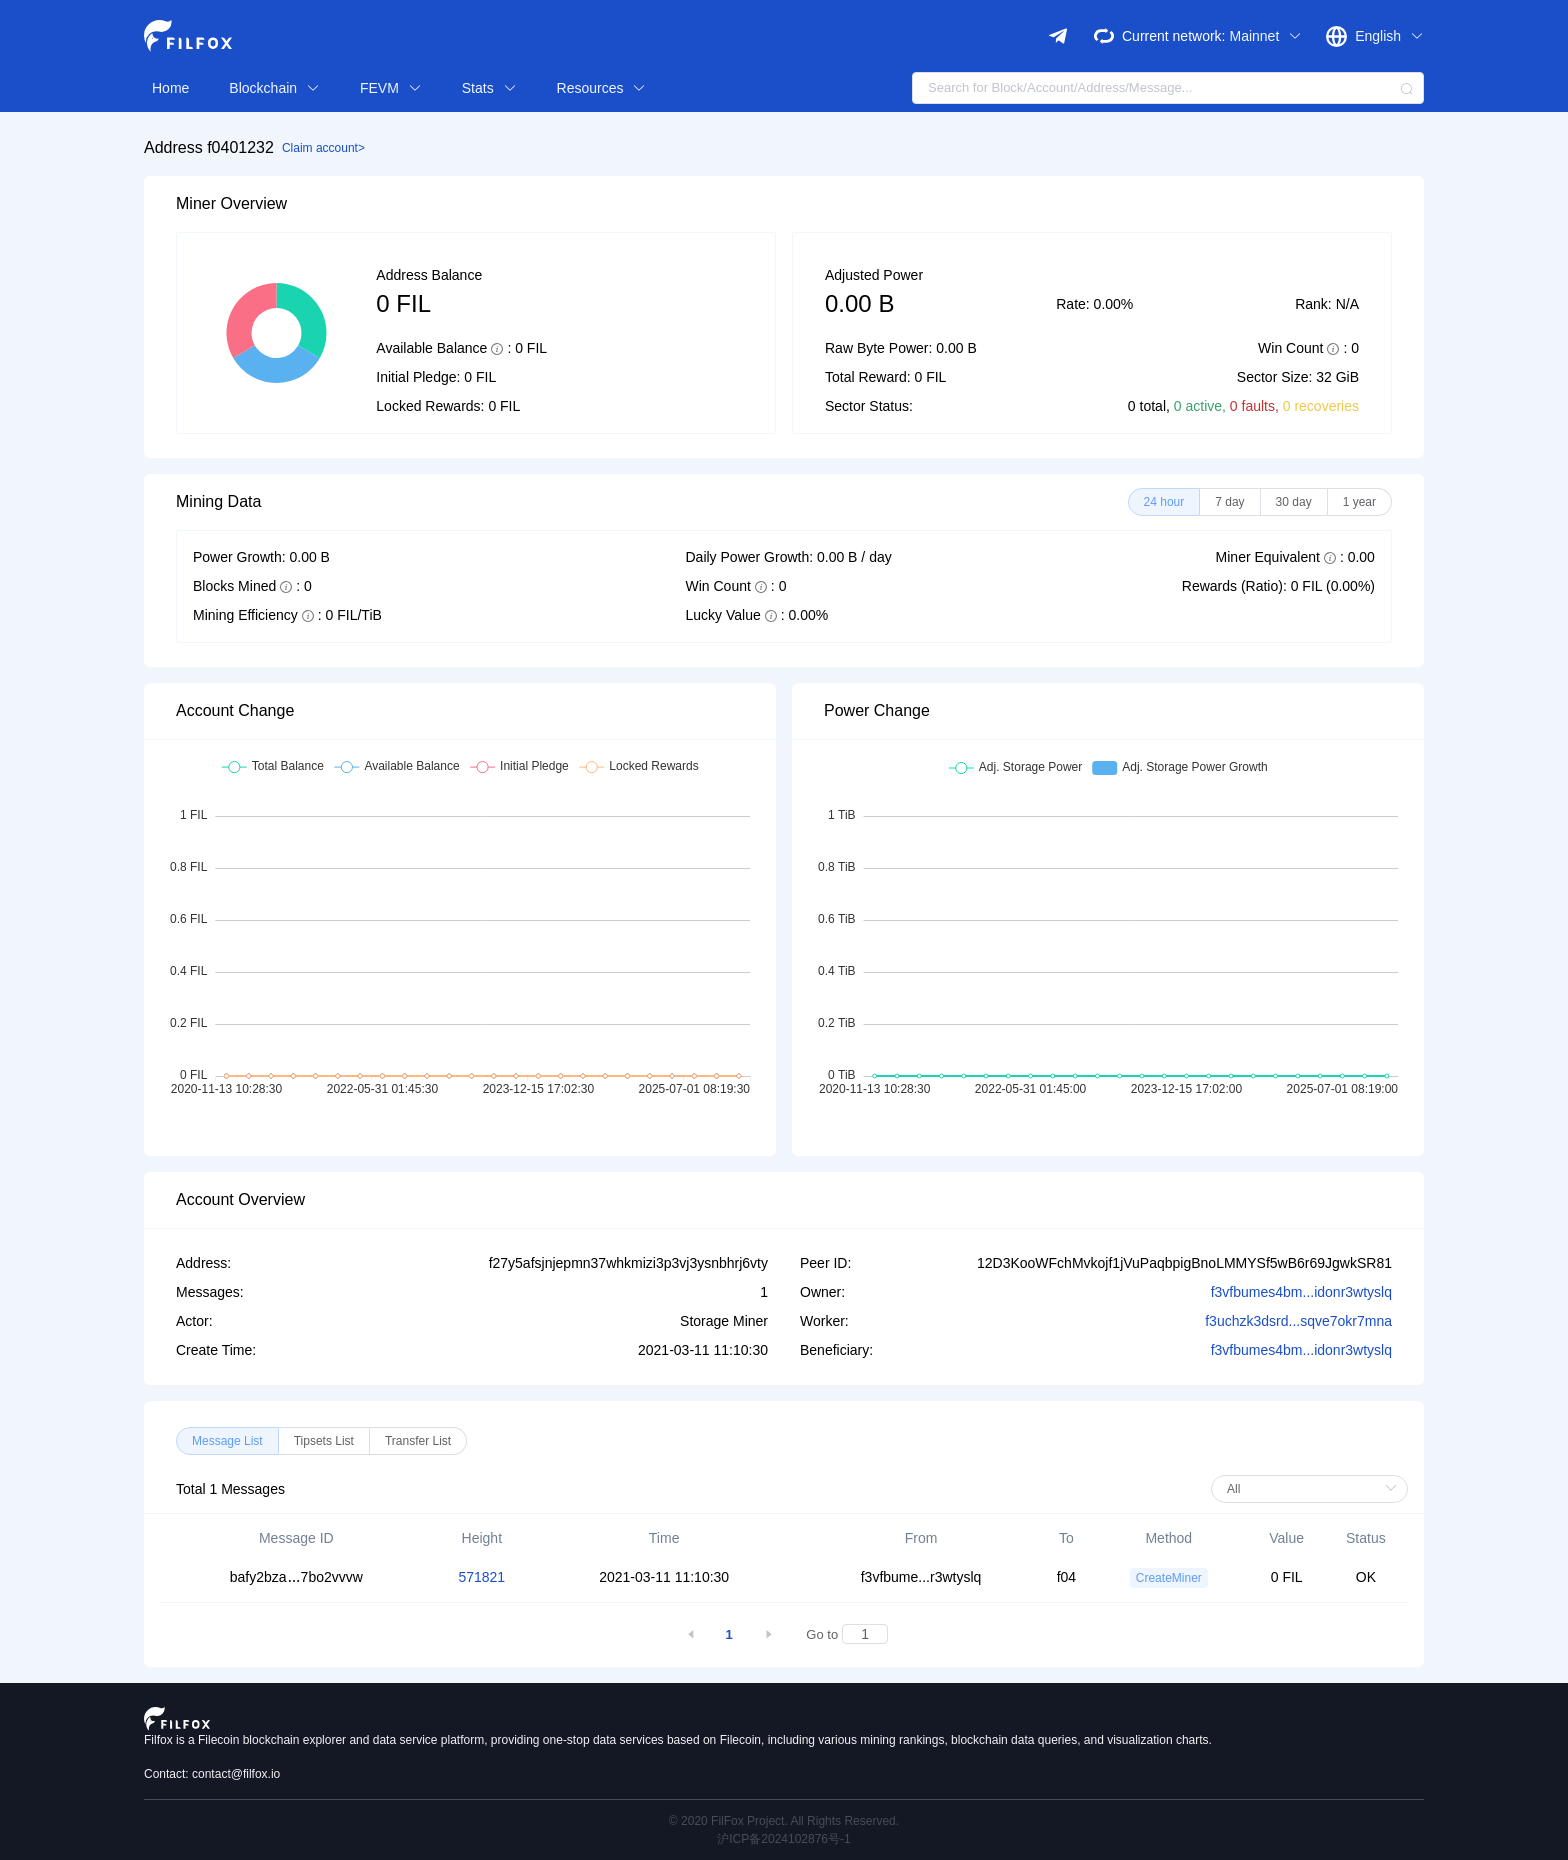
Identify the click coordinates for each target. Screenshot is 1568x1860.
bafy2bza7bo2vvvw (296, 1577)
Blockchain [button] (274, 88)
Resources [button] (602, 88)
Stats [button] (489, 88)
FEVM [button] (391, 88)
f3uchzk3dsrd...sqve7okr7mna (1298, 1321)
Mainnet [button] (1265, 36)
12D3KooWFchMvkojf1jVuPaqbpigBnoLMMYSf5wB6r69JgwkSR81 (1184, 1263)
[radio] (1164, 502)
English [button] (1389, 36)
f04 (1066, 1577)
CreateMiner (1169, 1578)
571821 (481, 1577)
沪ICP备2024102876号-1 (783, 1839)
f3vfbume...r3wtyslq (921, 1577)
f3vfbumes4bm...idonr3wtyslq (1301, 1292)
